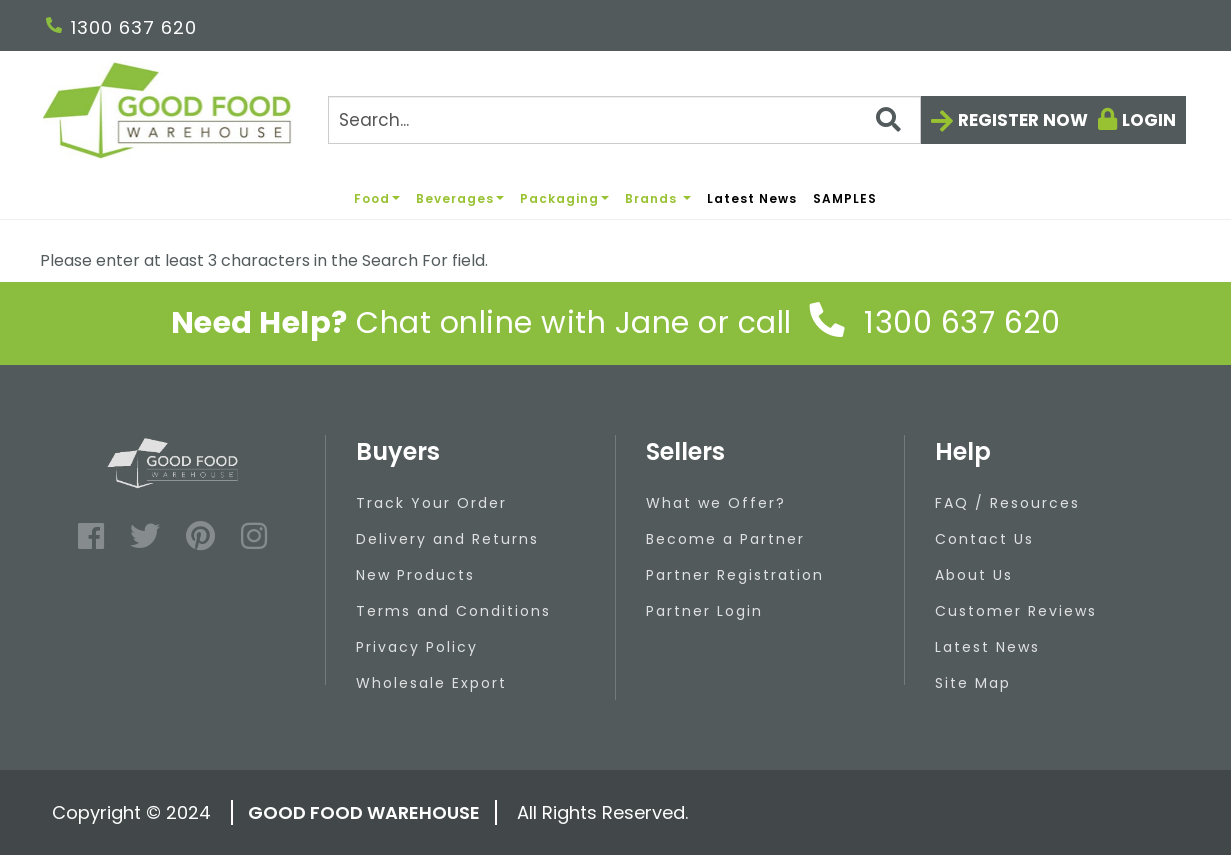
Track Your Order (431, 503)
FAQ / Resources (1007, 503)
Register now (1023, 120)
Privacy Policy (417, 647)
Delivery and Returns (447, 539)
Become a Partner (725, 539)
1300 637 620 (121, 27)
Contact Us (984, 539)
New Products (415, 575)
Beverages (460, 198)
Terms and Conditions (453, 611)
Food (377, 198)
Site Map (973, 683)
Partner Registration (735, 575)
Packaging (564, 198)
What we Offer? (716, 503)
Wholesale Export (431, 683)
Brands (658, 198)
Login (1149, 120)
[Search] (624, 120)
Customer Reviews (1016, 611)
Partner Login (704, 611)
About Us (974, 575)
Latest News (752, 198)
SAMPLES (845, 198)
